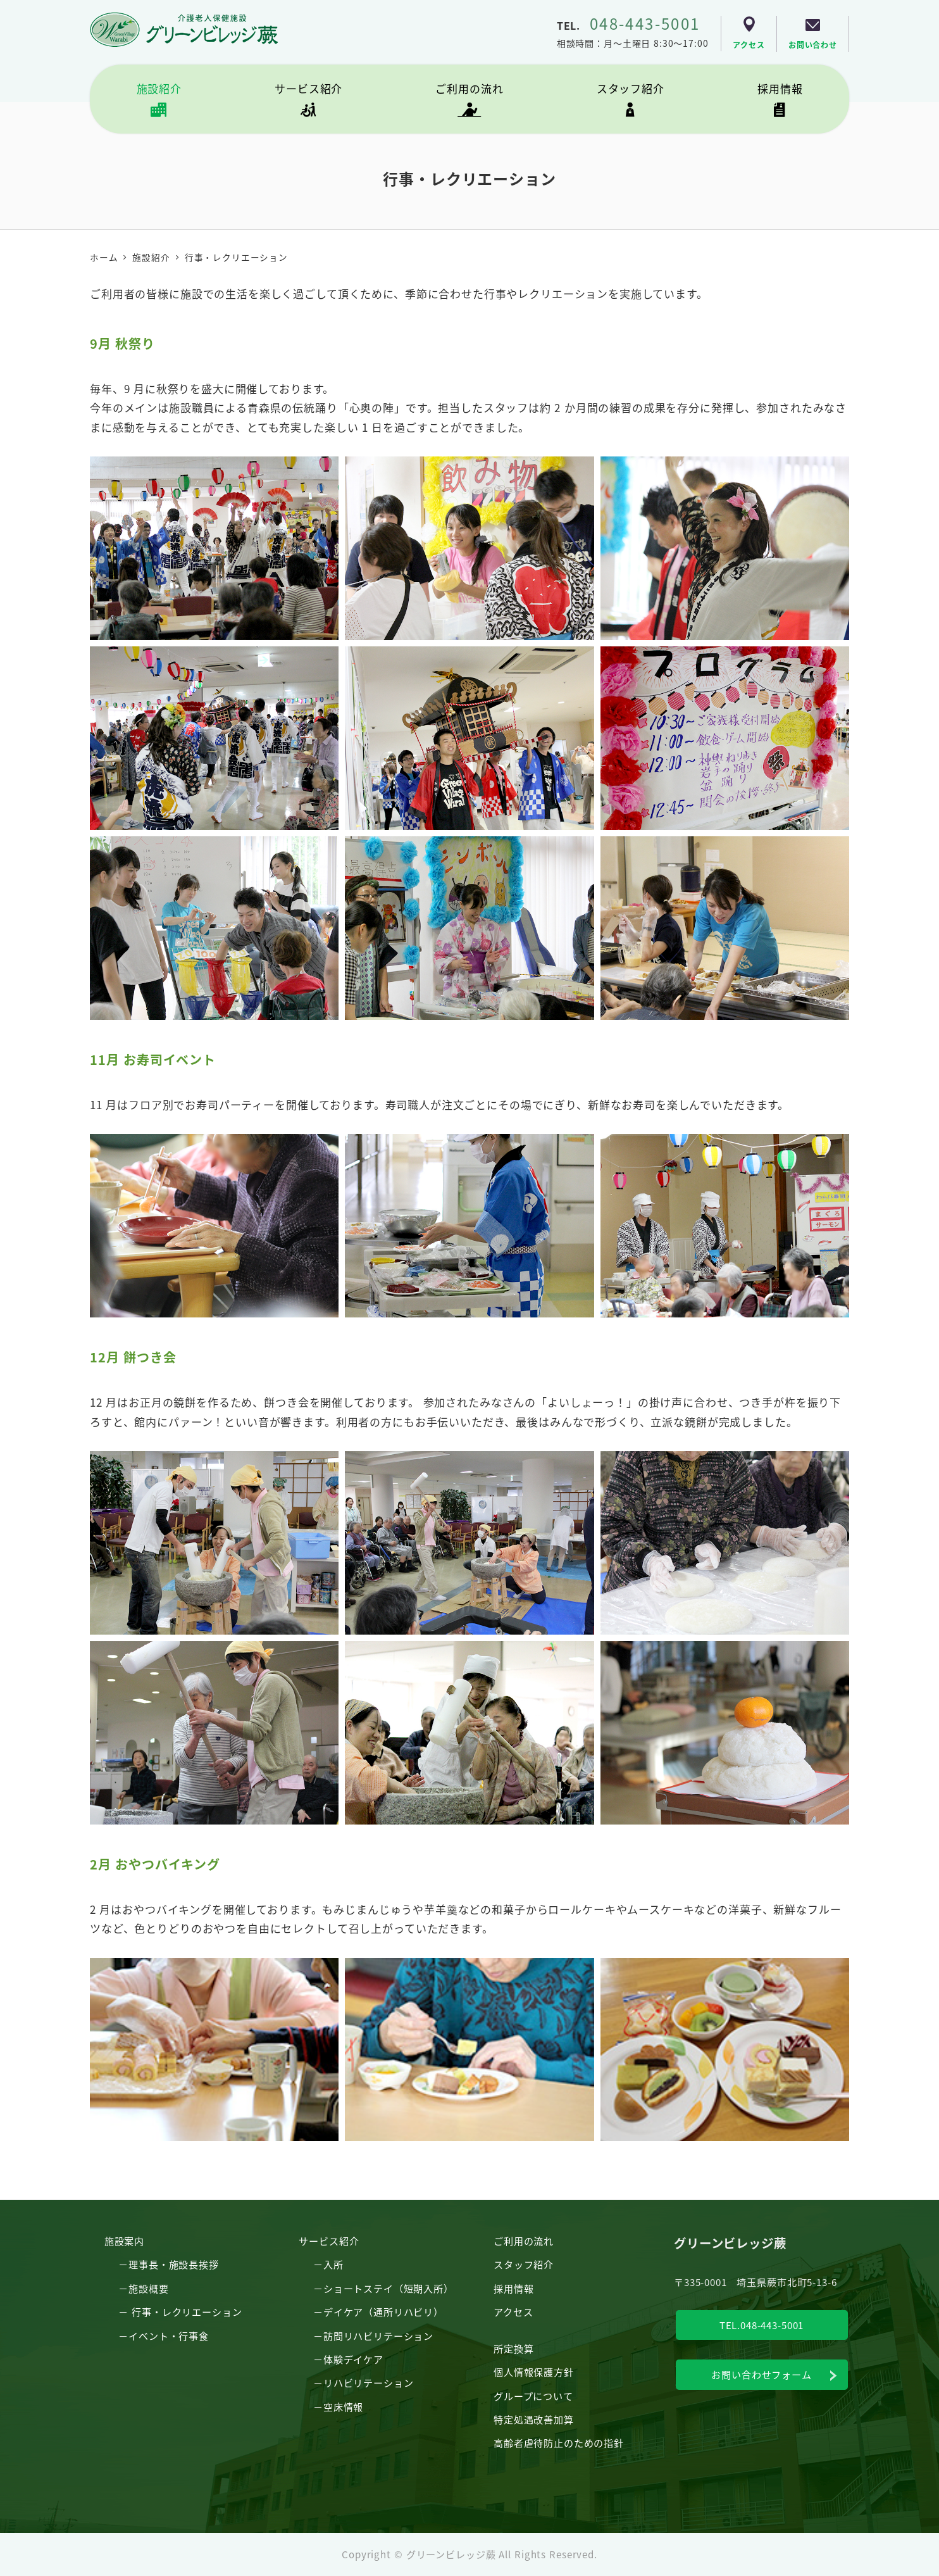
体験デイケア (353, 2359)
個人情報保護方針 (534, 2371)
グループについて (533, 2396)
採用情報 (513, 2288)
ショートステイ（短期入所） (388, 2288)
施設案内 (124, 2240)
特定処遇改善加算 (534, 2419)
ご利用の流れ (524, 2240)
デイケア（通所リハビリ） (383, 2311)
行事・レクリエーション (187, 2311)
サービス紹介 (329, 2240)
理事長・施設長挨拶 (173, 2264)
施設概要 (148, 2288)
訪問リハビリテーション (378, 2335)
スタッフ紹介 (524, 2264)
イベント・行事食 (168, 2335)
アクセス (513, 2311)
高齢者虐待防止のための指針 (559, 2442)
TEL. (628, 25)
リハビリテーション (368, 2382)
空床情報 (343, 2406)
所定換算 (513, 2348)
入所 (333, 2264)
